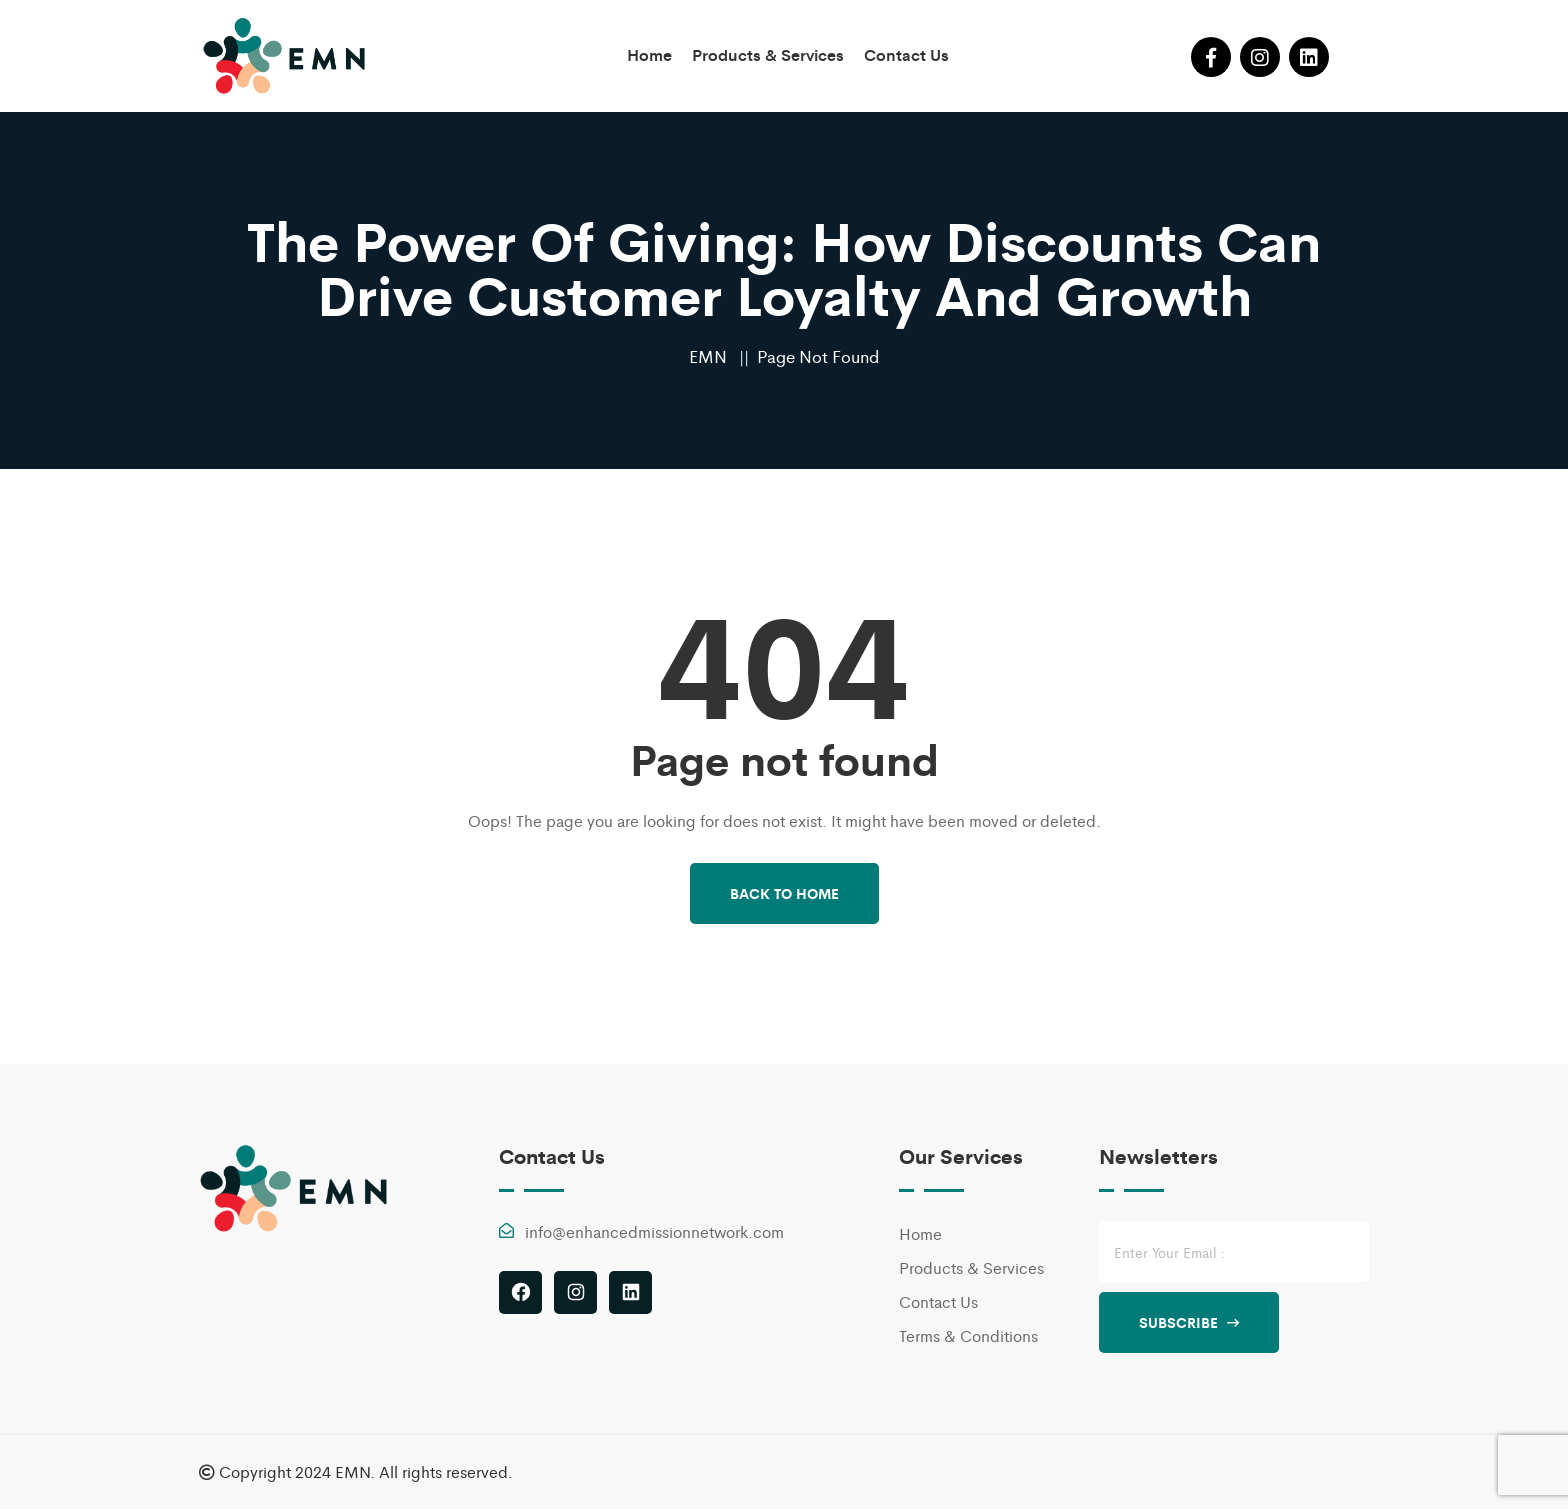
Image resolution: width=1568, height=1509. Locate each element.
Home (649, 54)
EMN (708, 356)
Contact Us (906, 54)
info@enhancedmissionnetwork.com (654, 1231)
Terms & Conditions (968, 1335)
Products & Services (768, 54)
